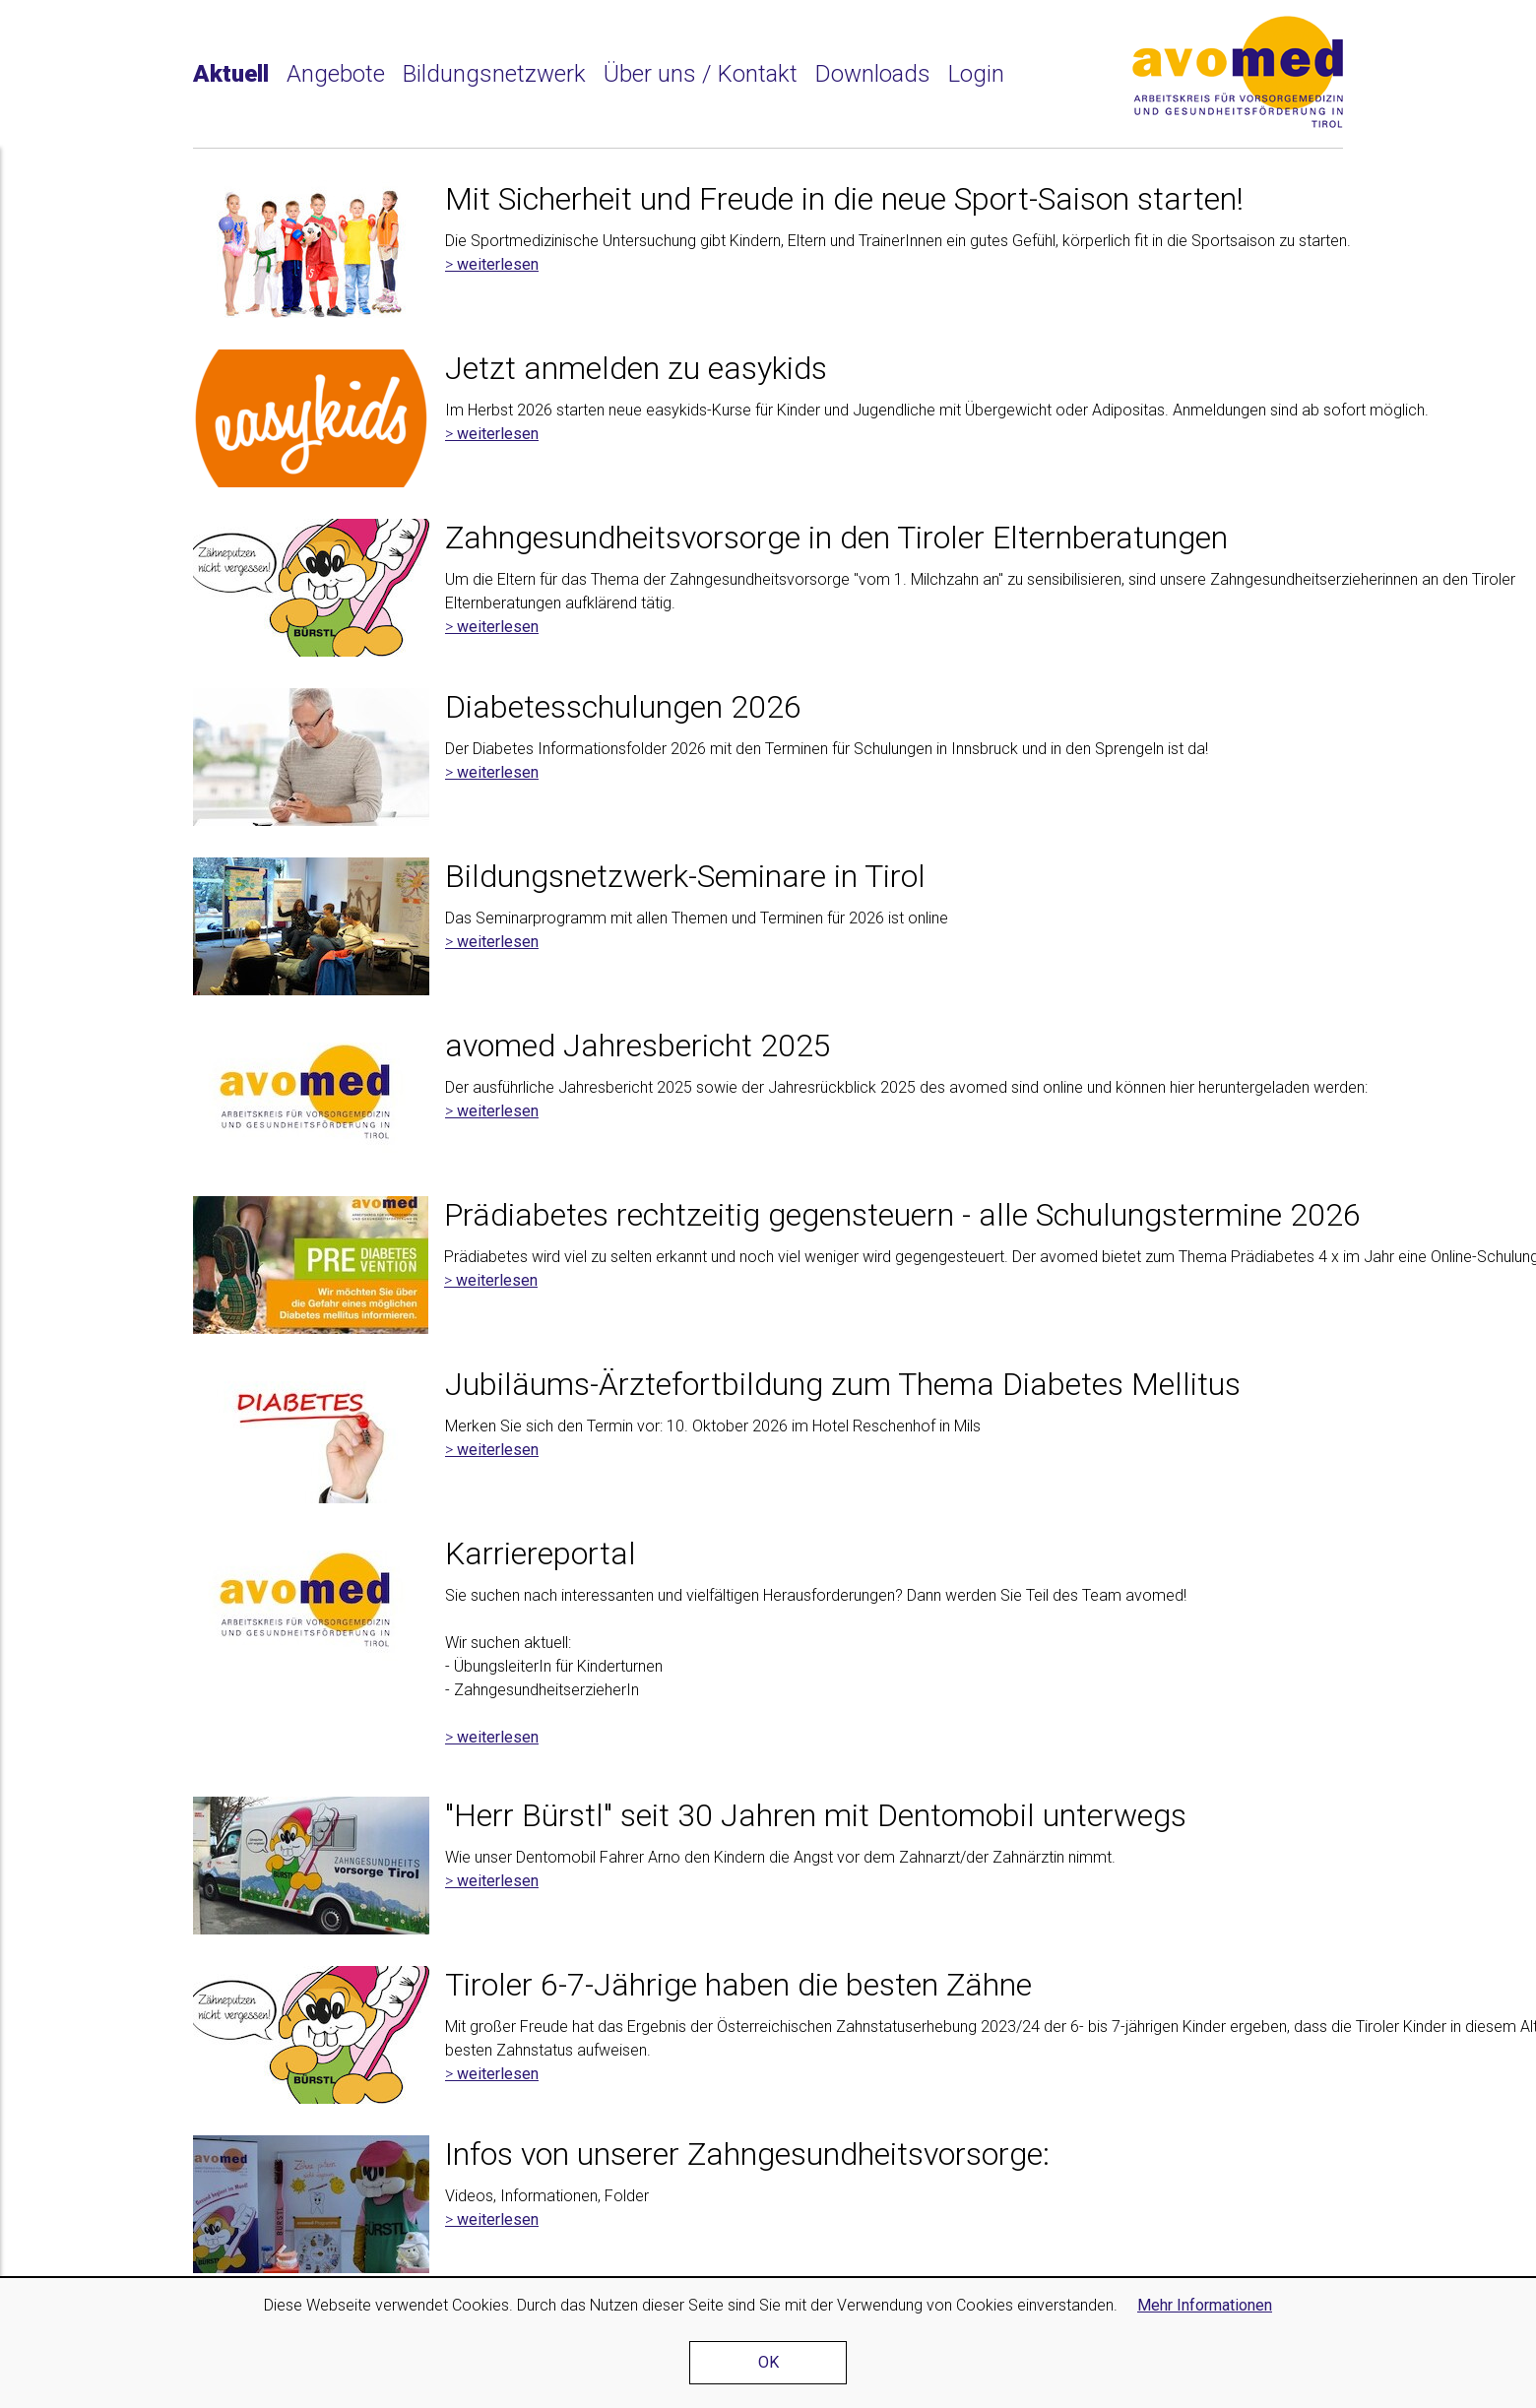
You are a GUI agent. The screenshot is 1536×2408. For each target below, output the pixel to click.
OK (768, 2362)
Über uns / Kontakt (701, 74)
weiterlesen (498, 264)
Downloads (872, 74)
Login (976, 74)
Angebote (336, 74)
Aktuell (231, 74)
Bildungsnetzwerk (494, 74)
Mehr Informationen (1204, 2305)
